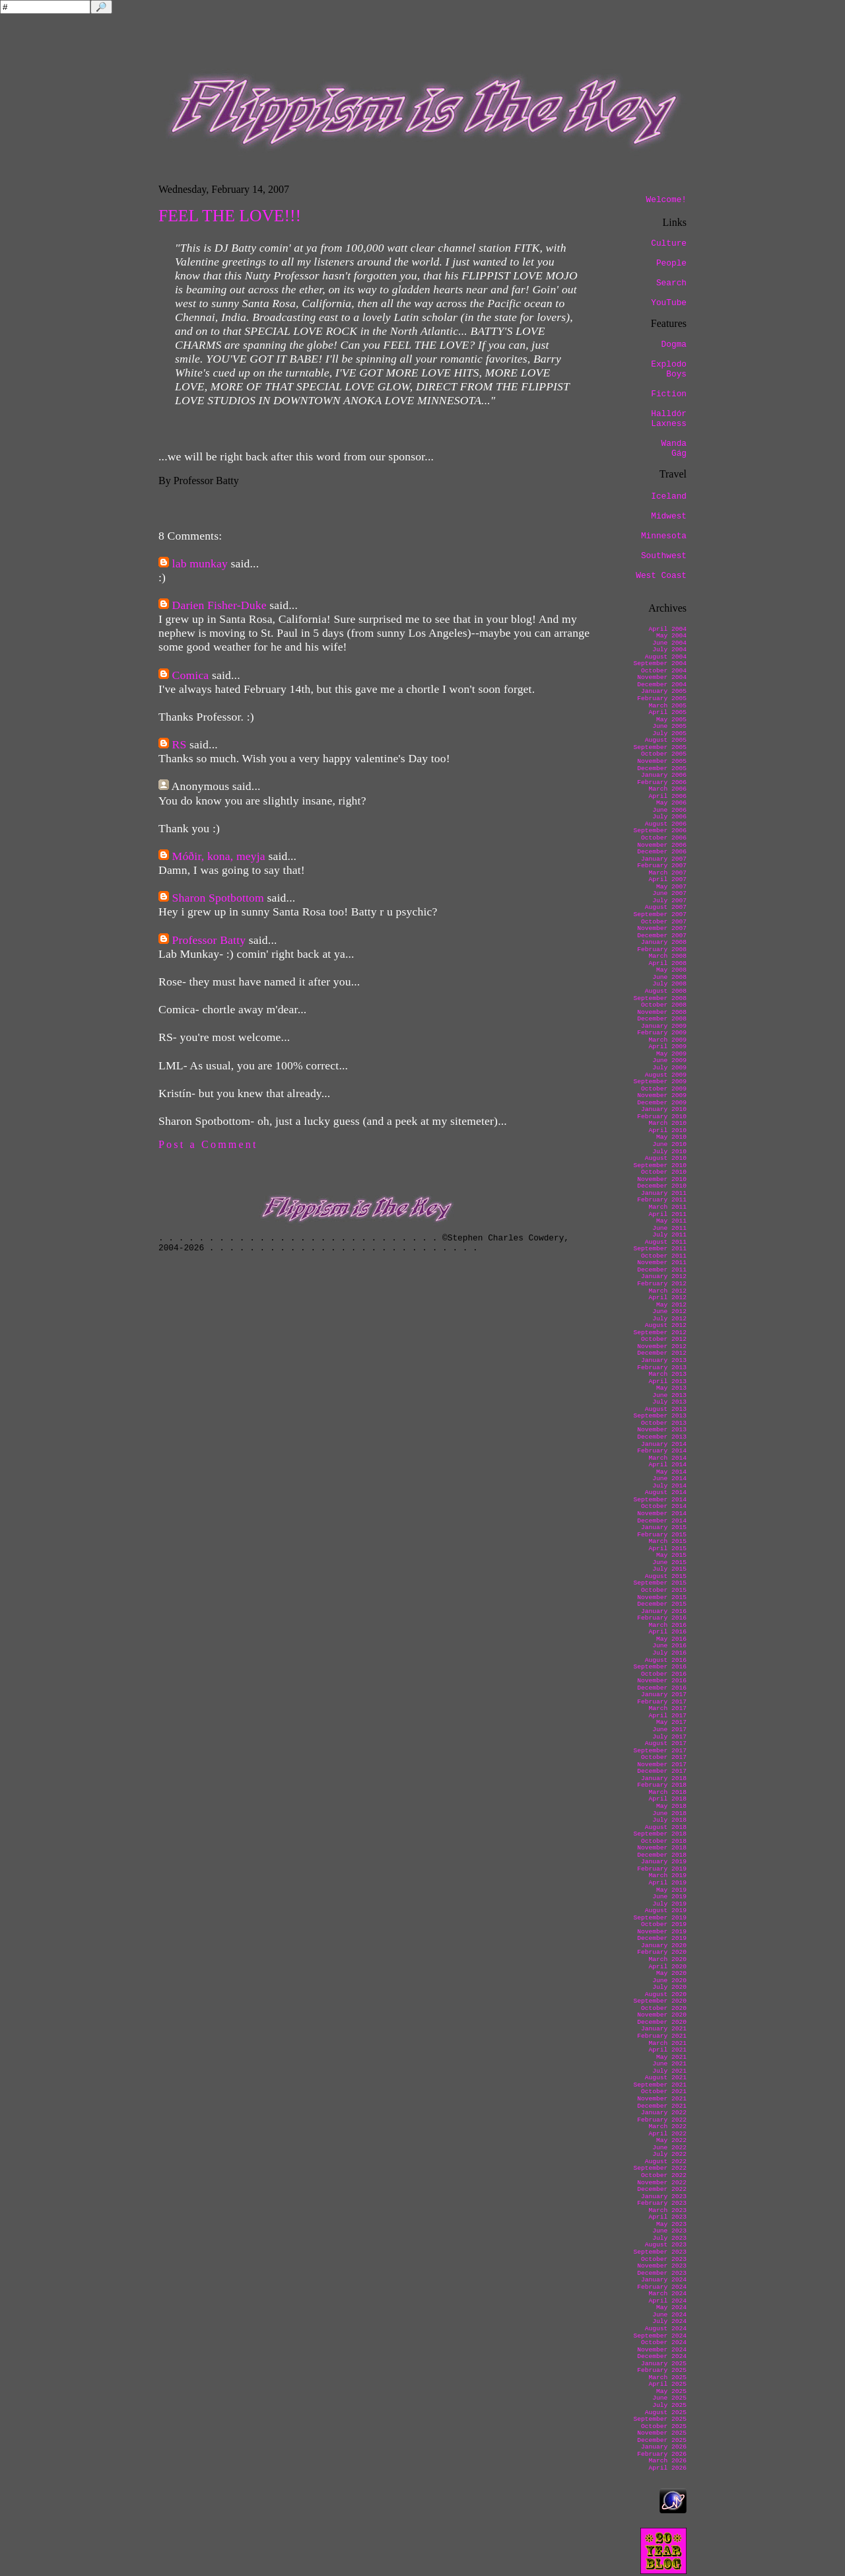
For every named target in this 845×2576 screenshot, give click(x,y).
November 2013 (662, 1429)
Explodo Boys (669, 369)
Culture (669, 243)
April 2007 (667, 879)
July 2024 (669, 2321)
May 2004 (671, 635)
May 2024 (671, 2307)
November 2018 (662, 1847)
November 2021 (662, 2098)
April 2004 (667, 629)
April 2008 (667, 963)
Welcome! (666, 200)
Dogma (674, 344)
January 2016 (664, 1611)
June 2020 (669, 1980)
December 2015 (662, 1604)
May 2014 (671, 1472)
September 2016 (660, 1666)
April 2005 (667, 712)
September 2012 (660, 1332)
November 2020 (662, 2015)
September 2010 (660, 1165)
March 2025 (667, 2377)
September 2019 (660, 1917)
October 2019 (664, 1924)
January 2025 (664, 2363)
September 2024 (660, 2336)
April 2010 (667, 1130)
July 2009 (669, 1067)
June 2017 (669, 1729)
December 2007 (662, 935)
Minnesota (664, 536)
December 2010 (662, 1186)
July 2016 (669, 1653)
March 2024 (667, 2293)
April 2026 (667, 2468)
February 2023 (662, 2203)
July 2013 (669, 1402)
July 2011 (669, 1234)
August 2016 (666, 1660)
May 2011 (671, 1221)
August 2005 (666, 740)
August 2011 (666, 1242)
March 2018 (667, 1792)
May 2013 (671, 1388)
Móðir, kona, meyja (218, 856)
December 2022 (662, 2189)
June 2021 (669, 2063)
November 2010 (662, 1179)
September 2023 (660, 2252)
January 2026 (664, 2447)
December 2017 (662, 1771)
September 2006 (660, 830)
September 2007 (660, 914)
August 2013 (666, 1409)
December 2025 (662, 2440)
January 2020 (664, 1945)
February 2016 (662, 1618)
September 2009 (660, 1081)
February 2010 (662, 1116)
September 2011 (660, 1248)
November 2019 (662, 1931)
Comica (190, 675)
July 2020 (669, 1987)
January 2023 (664, 2196)
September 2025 (660, 2419)
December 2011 (662, 1269)
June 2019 (669, 1896)
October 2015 (664, 1590)
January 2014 (664, 1444)
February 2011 (662, 1199)
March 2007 (667, 873)
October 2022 (664, 2175)
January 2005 (664, 691)
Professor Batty (209, 940)
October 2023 (664, 2259)
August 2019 (666, 1910)
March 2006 (667, 789)
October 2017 (664, 1757)
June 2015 (669, 1562)
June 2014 (669, 1478)
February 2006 (662, 782)
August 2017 (666, 1743)
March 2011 (667, 1207)
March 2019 (667, 1875)
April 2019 (667, 1882)
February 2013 (662, 1367)
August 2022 (666, 2161)
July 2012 (669, 1318)
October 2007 (664, 921)
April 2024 (667, 2301)
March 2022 (667, 2126)
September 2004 (660, 663)
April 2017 (667, 1715)
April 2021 (667, 2050)
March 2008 (667, 956)
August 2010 (666, 1158)
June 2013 (669, 1395)
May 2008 (671, 970)
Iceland (669, 496)
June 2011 (669, 1228)
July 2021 (669, 2071)
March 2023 (667, 2210)
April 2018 (667, 1799)
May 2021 (671, 2057)
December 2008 (662, 1018)
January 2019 (664, 1861)
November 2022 (662, 2182)
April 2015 (667, 1548)
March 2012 (667, 1291)
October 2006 (664, 837)
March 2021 (667, 2043)
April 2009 (667, 1046)
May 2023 (671, 2224)
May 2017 (671, 1722)
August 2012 (666, 1325)
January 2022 (664, 2112)
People (671, 263)
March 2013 (667, 1374)
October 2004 (664, 670)
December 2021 (662, 2106)
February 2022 (662, 2120)
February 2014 (662, 1450)
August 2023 (666, 2244)
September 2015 (660, 1583)
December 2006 (662, 851)
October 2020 (664, 2008)
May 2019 (671, 1890)
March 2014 (667, 1458)
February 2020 (662, 1952)
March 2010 (667, 1123)
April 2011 (667, 1214)
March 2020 (667, 1959)
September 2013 (660, 1415)
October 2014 (664, 1506)
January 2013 (664, 1360)
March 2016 (667, 1625)
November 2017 (662, 1764)
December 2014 (662, 1520)
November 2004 (662, 677)
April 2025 (667, 2384)
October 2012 (664, 1339)
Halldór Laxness (669, 419)
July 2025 (669, 2405)
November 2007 (662, 928)
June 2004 (669, 643)
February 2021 (662, 2036)
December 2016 (662, 1688)
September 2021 (660, 2085)
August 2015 (666, 1576)
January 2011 (664, 1193)
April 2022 (667, 2133)
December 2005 (662, 768)
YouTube (669, 303)
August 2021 (666, 2077)
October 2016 (664, 1674)
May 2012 (671, 1304)
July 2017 (669, 1736)
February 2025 (662, 2370)
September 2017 (660, 1750)
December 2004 (662, 684)
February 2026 (662, 2454)
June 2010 (669, 1144)
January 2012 (664, 1276)
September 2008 (660, 998)
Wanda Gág (674, 448)
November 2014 (662, 1513)
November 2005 (662, 761)
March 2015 (667, 1541)
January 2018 (664, 1778)
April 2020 (667, 1966)
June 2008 (669, 977)
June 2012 (669, 1311)
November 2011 (662, 1262)
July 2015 (669, 1569)
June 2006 (669, 810)
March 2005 (667, 705)
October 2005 (664, 754)
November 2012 (662, 1346)
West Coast (661, 576)
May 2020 (671, 1973)
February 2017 (662, 1701)
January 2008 (664, 942)
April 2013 (667, 1381)
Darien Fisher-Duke (219, 605)
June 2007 (669, 893)
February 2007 (662, 865)
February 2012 (662, 1283)
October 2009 (664, 1088)
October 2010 (664, 1172)
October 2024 (664, 2342)
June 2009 (669, 1060)
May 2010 (671, 1137)
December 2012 (662, 1353)
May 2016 (671, 1639)
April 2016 (667, 1631)
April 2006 (667, 796)
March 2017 (667, 1708)
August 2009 (666, 1075)
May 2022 (671, 2140)
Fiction (669, 394)
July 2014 (669, 1485)
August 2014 (666, 1492)
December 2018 (662, 1855)
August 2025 (666, 2412)
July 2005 (669, 733)
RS (179, 744)
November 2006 (662, 845)
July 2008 (669, 983)
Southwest (664, 556)
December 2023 (662, 2273)
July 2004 (669, 649)
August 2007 (666, 907)
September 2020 (660, 2001)
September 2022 (660, 2168)
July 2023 (669, 2238)
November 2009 (662, 1095)
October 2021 (664, 2091)
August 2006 (666, 824)
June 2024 (669, 2314)
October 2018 (664, 1841)
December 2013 (662, 1437)
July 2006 (669, 816)
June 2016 (669, 1645)
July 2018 (669, 1820)
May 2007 (671, 886)
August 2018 (666, 1827)
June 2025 (669, 2398)
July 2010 (669, 1151)
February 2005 (662, 698)
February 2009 (662, 1032)
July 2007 (669, 900)
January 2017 (664, 1694)
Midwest (669, 516)
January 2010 (664, 1109)
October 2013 (664, 1423)
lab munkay (200, 563)
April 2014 (667, 1464)
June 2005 (669, 726)
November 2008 (662, 1012)
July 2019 (669, 1904)
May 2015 (671, 1555)
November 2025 (662, 2433)
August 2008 (666, 991)
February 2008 (662, 949)
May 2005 (671, 719)
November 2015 (662, 1597)
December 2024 (662, 2356)
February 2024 (662, 2287)
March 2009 (667, 1040)
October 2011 (664, 1256)
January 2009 (664, 1026)
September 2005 (660, 747)
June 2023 (669, 2231)
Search (671, 283)
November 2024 (662, 2349)
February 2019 (662, 1869)
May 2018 (671, 1806)
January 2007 (664, 859)
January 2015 (664, 1527)
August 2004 (666, 657)
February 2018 (662, 1785)
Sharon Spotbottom (218, 897)
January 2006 (664, 775)
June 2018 (669, 1813)
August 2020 (666, 1994)
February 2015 (662, 1534)
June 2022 (669, 2147)
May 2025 (671, 2391)
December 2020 (662, 2022)
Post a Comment (208, 1144)
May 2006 (671, 802)
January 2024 (664, 2279)
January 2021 (664, 2028)
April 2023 (667, 2217)
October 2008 (664, 1005)
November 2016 (662, 1680)
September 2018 (660, 1834)
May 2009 (671, 1053)
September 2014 (660, 1499)
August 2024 (666, 2328)
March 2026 (667, 2460)
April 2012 (667, 1297)
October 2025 (664, 2426)
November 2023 (662, 2266)
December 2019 (662, 1938)
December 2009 (662, 1102)
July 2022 (669, 2154)
